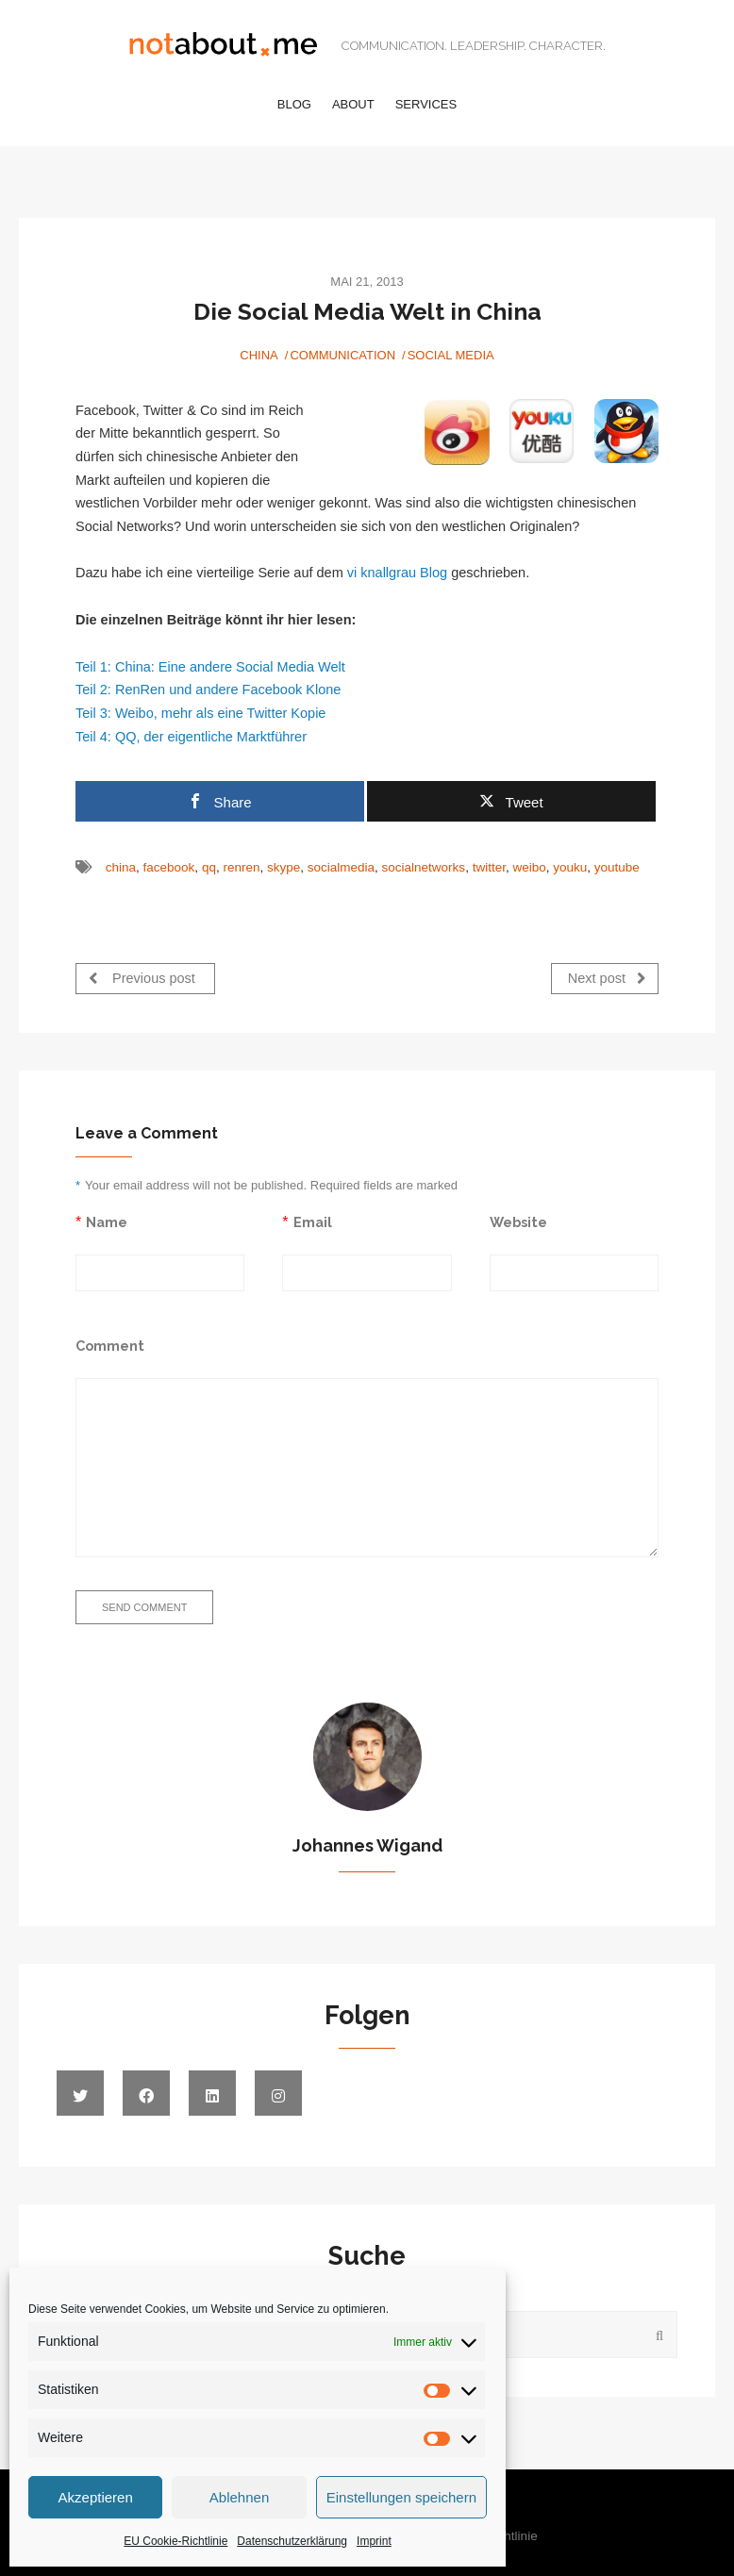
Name (106, 1221)
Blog (294, 104)
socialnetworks (424, 867)
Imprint (374, 2541)
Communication (342, 355)
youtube (617, 867)
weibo (528, 867)
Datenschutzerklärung (292, 2541)
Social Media (451, 355)
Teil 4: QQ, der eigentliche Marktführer (191, 736)
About (353, 104)
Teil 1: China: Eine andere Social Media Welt (210, 666)
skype (283, 867)
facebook (169, 867)
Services (426, 104)
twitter (489, 867)
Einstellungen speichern (401, 2497)
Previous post (142, 978)
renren (241, 867)
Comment (109, 1345)
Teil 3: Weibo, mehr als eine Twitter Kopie (200, 713)
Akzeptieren (95, 2497)
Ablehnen (239, 2497)
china (121, 867)
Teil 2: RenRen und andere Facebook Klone (208, 689)
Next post (607, 978)
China (258, 355)
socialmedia (341, 867)
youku (570, 867)
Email (312, 1221)
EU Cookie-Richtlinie (175, 2541)
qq (209, 867)
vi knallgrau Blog (397, 572)
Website (518, 1221)
